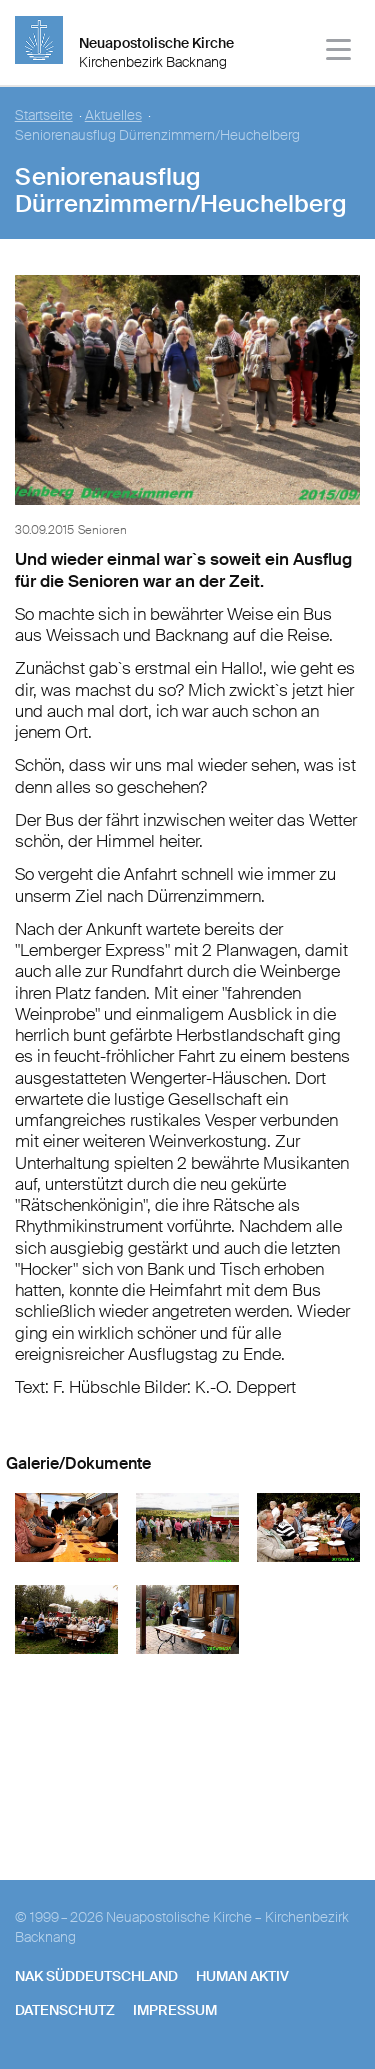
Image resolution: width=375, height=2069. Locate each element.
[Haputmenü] (339, 52)
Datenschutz (65, 2010)
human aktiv (242, 1976)
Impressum (175, 2010)
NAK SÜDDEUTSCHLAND (96, 1976)
